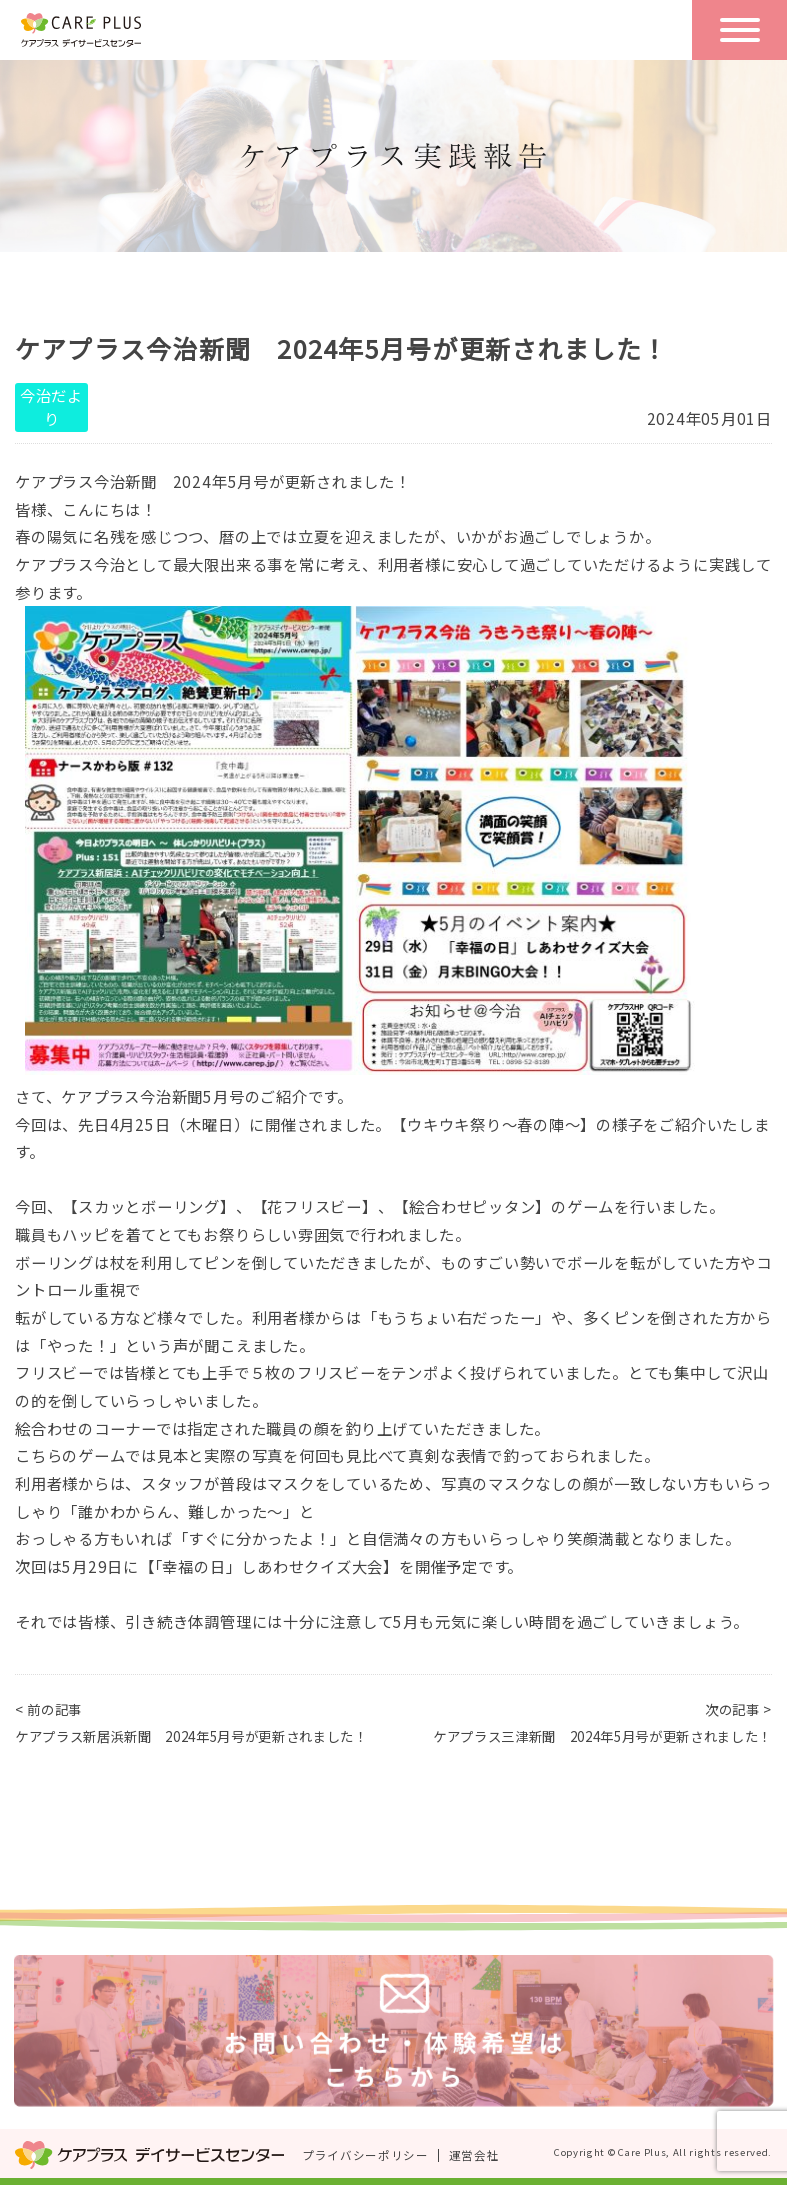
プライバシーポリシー (365, 2155)
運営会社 (474, 2155)
